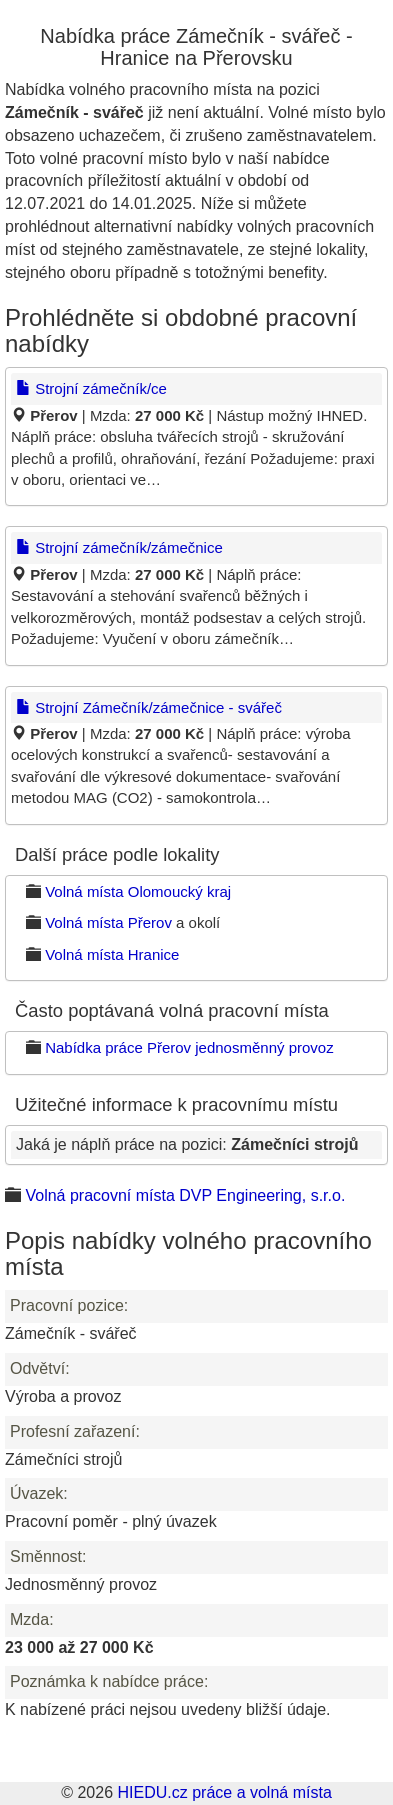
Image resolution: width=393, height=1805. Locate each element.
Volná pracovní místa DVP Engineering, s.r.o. (185, 1195)
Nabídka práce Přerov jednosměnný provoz (189, 1047)
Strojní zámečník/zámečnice (119, 547)
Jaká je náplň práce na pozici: (187, 1144)
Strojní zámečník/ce (91, 388)
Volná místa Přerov (108, 922)
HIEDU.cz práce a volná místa (224, 1792)
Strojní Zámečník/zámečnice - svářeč (149, 707)
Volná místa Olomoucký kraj (138, 891)
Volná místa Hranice (112, 954)
